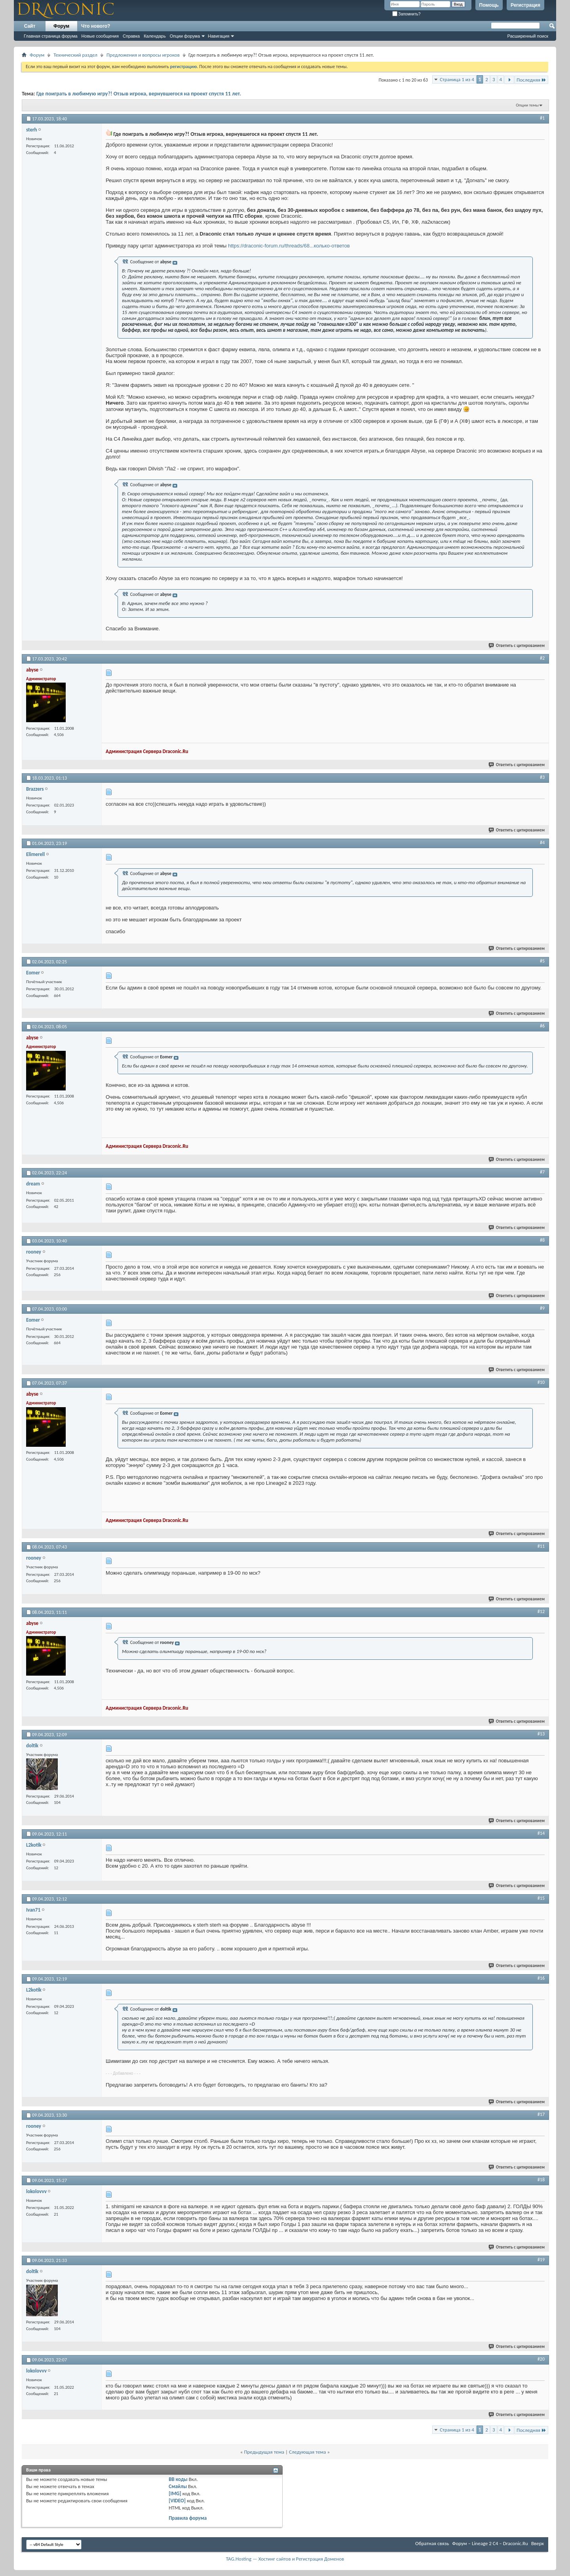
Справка (131, 36)
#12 (541, 1611)
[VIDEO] (177, 2501)
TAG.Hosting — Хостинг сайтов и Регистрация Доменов (285, 2559)
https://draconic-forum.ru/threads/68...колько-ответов (289, 246)
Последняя (531, 80)
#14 (541, 1833)
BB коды (178, 2479)
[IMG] (175, 2493)
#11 (541, 1546)
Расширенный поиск (527, 36)
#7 (542, 1172)
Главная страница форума (51, 36)
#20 (541, 2359)
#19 (541, 2259)
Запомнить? (406, 14)
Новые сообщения (100, 36)
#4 (542, 842)
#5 (542, 961)
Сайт (30, 26)
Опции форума (185, 36)
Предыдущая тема (264, 2452)
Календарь (155, 36)
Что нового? (95, 26)
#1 (542, 118)
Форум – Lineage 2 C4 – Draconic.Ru (490, 2543)
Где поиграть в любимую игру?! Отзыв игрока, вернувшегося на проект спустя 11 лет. (138, 93)
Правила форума (188, 2518)
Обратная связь (432, 2543)
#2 (542, 658)
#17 (541, 2114)
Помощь (489, 5)
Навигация (218, 36)
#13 (541, 1734)
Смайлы (178, 2486)
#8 (542, 1240)
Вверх (537, 2543)
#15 (541, 1898)
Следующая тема (307, 2452)
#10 (541, 1382)
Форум (61, 26)
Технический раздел (75, 55)
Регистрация (525, 5)
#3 (542, 777)
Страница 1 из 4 (457, 79)
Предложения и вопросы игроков (143, 55)
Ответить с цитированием (517, 645)
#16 (541, 1978)
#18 (541, 2179)
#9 (542, 1308)
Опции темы (527, 105)
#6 (542, 1026)
